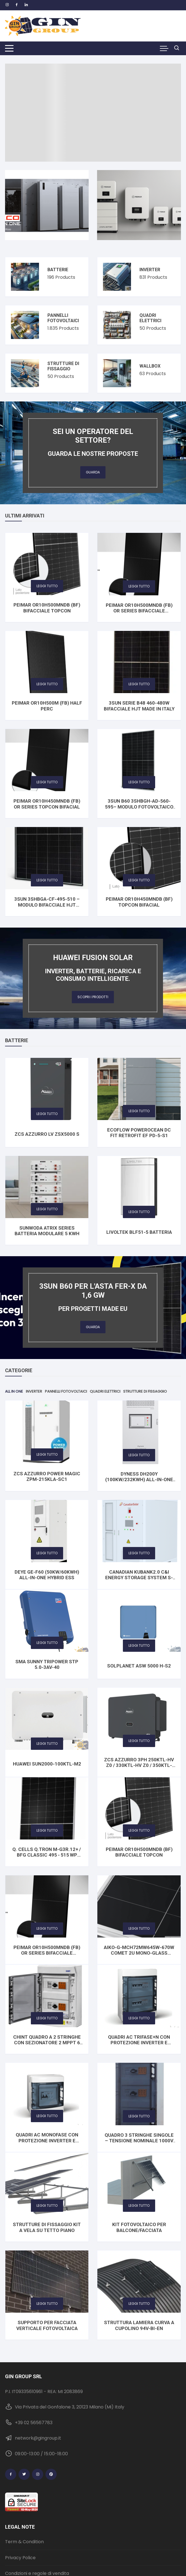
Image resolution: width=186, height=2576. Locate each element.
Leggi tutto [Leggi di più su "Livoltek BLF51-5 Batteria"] (139, 1211)
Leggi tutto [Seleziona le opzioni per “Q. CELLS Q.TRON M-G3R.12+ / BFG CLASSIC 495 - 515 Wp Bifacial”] (47, 1830)
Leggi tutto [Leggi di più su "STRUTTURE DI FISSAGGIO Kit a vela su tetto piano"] (47, 2205)
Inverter (149, 269)
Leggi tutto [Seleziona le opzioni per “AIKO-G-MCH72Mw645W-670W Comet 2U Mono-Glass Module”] (139, 1928)
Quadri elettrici (150, 318)
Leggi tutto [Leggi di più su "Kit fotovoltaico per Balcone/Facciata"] (139, 2205)
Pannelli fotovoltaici (63, 318)
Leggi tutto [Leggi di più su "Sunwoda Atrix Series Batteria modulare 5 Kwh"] (47, 1209)
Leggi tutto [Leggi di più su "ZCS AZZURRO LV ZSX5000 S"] (47, 1113)
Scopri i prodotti (92, 997)
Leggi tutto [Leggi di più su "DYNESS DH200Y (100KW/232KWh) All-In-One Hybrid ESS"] (139, 1455)
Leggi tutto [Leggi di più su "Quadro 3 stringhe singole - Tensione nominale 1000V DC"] (139, 2116)
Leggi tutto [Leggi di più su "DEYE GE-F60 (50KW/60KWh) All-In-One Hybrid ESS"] (47, 1553)
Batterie (57, 269)
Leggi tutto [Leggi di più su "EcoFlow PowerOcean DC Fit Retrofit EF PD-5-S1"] (139, 1111)
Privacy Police (20, 2557)
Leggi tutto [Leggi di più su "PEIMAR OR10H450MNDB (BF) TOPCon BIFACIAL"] (139, 880)
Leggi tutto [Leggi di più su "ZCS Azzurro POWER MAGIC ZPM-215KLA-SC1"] (47, 1454)
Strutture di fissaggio (63, 366)
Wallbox (149, 366)
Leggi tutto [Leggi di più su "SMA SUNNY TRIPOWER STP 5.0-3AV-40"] (47, 1642)
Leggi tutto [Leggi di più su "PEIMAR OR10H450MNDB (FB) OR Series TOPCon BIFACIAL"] (47, 782)
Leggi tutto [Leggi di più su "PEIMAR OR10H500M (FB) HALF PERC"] (47, 684)
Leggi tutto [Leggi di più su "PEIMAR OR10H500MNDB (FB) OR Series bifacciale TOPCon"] (139, 586)
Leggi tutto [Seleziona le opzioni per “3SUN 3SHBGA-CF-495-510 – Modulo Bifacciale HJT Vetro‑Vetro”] (47, 880)
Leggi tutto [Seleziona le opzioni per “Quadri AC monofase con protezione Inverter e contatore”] (47, 2116)
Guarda (93, 472)
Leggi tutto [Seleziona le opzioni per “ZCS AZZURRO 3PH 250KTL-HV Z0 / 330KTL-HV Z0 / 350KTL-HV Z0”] (139, 1740)
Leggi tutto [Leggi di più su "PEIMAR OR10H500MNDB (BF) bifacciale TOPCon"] (47, 586)
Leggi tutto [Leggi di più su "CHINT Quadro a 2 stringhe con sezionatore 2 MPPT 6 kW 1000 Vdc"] (47, 2018)
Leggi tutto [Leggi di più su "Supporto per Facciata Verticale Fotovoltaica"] (47, 2303)
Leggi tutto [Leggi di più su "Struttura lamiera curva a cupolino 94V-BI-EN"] (139, 2303)
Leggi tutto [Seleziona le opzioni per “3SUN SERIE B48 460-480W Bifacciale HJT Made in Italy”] (139, 684)
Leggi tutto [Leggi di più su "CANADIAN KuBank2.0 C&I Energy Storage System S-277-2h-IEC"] (139, 1553)
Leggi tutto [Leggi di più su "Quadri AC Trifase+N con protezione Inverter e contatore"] (139, 2018)
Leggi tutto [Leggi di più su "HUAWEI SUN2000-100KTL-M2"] (47, 1743)
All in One (14, 1391)
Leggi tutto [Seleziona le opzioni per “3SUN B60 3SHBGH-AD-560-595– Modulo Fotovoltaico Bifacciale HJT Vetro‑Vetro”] (139, 782)
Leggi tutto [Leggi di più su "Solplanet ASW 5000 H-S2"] (139, 1645)
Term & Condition (24, 2541)
